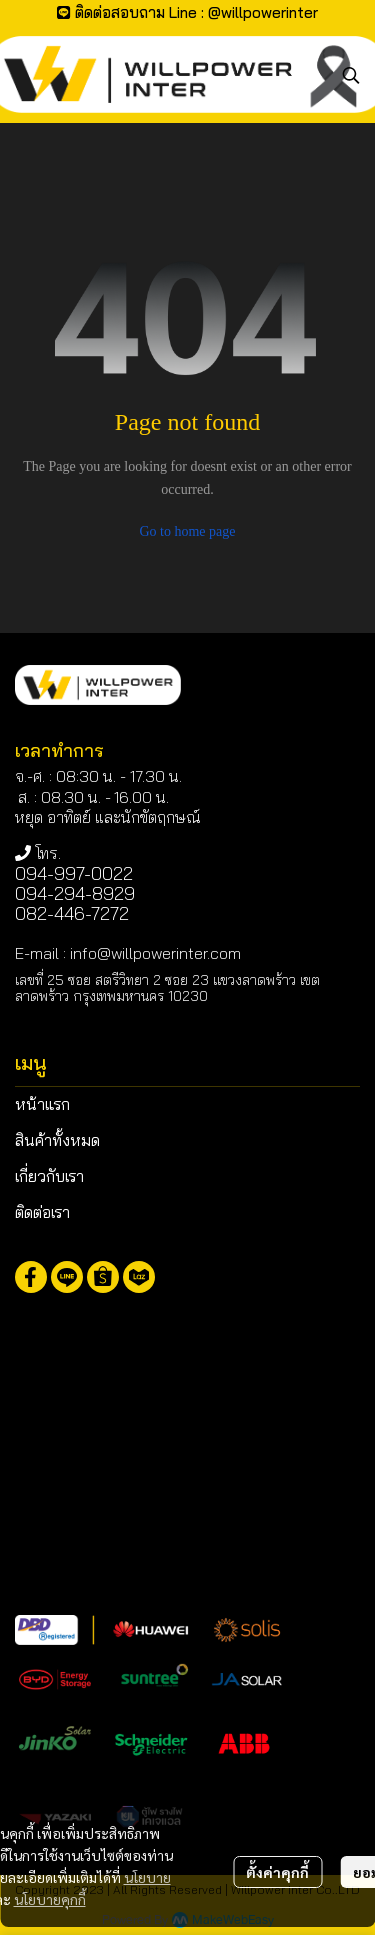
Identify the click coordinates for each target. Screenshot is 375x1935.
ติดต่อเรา (42, 1212)
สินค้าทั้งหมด (57, 1140)
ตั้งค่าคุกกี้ (277, 1872)
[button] (351, 75)
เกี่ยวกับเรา (49, 1176)
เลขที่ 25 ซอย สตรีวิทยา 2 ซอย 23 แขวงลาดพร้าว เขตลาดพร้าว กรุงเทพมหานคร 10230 (167, 987)
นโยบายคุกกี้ (50, 1899)
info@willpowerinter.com (155, 953)
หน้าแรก (42, 1104)
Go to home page (187, 531)
